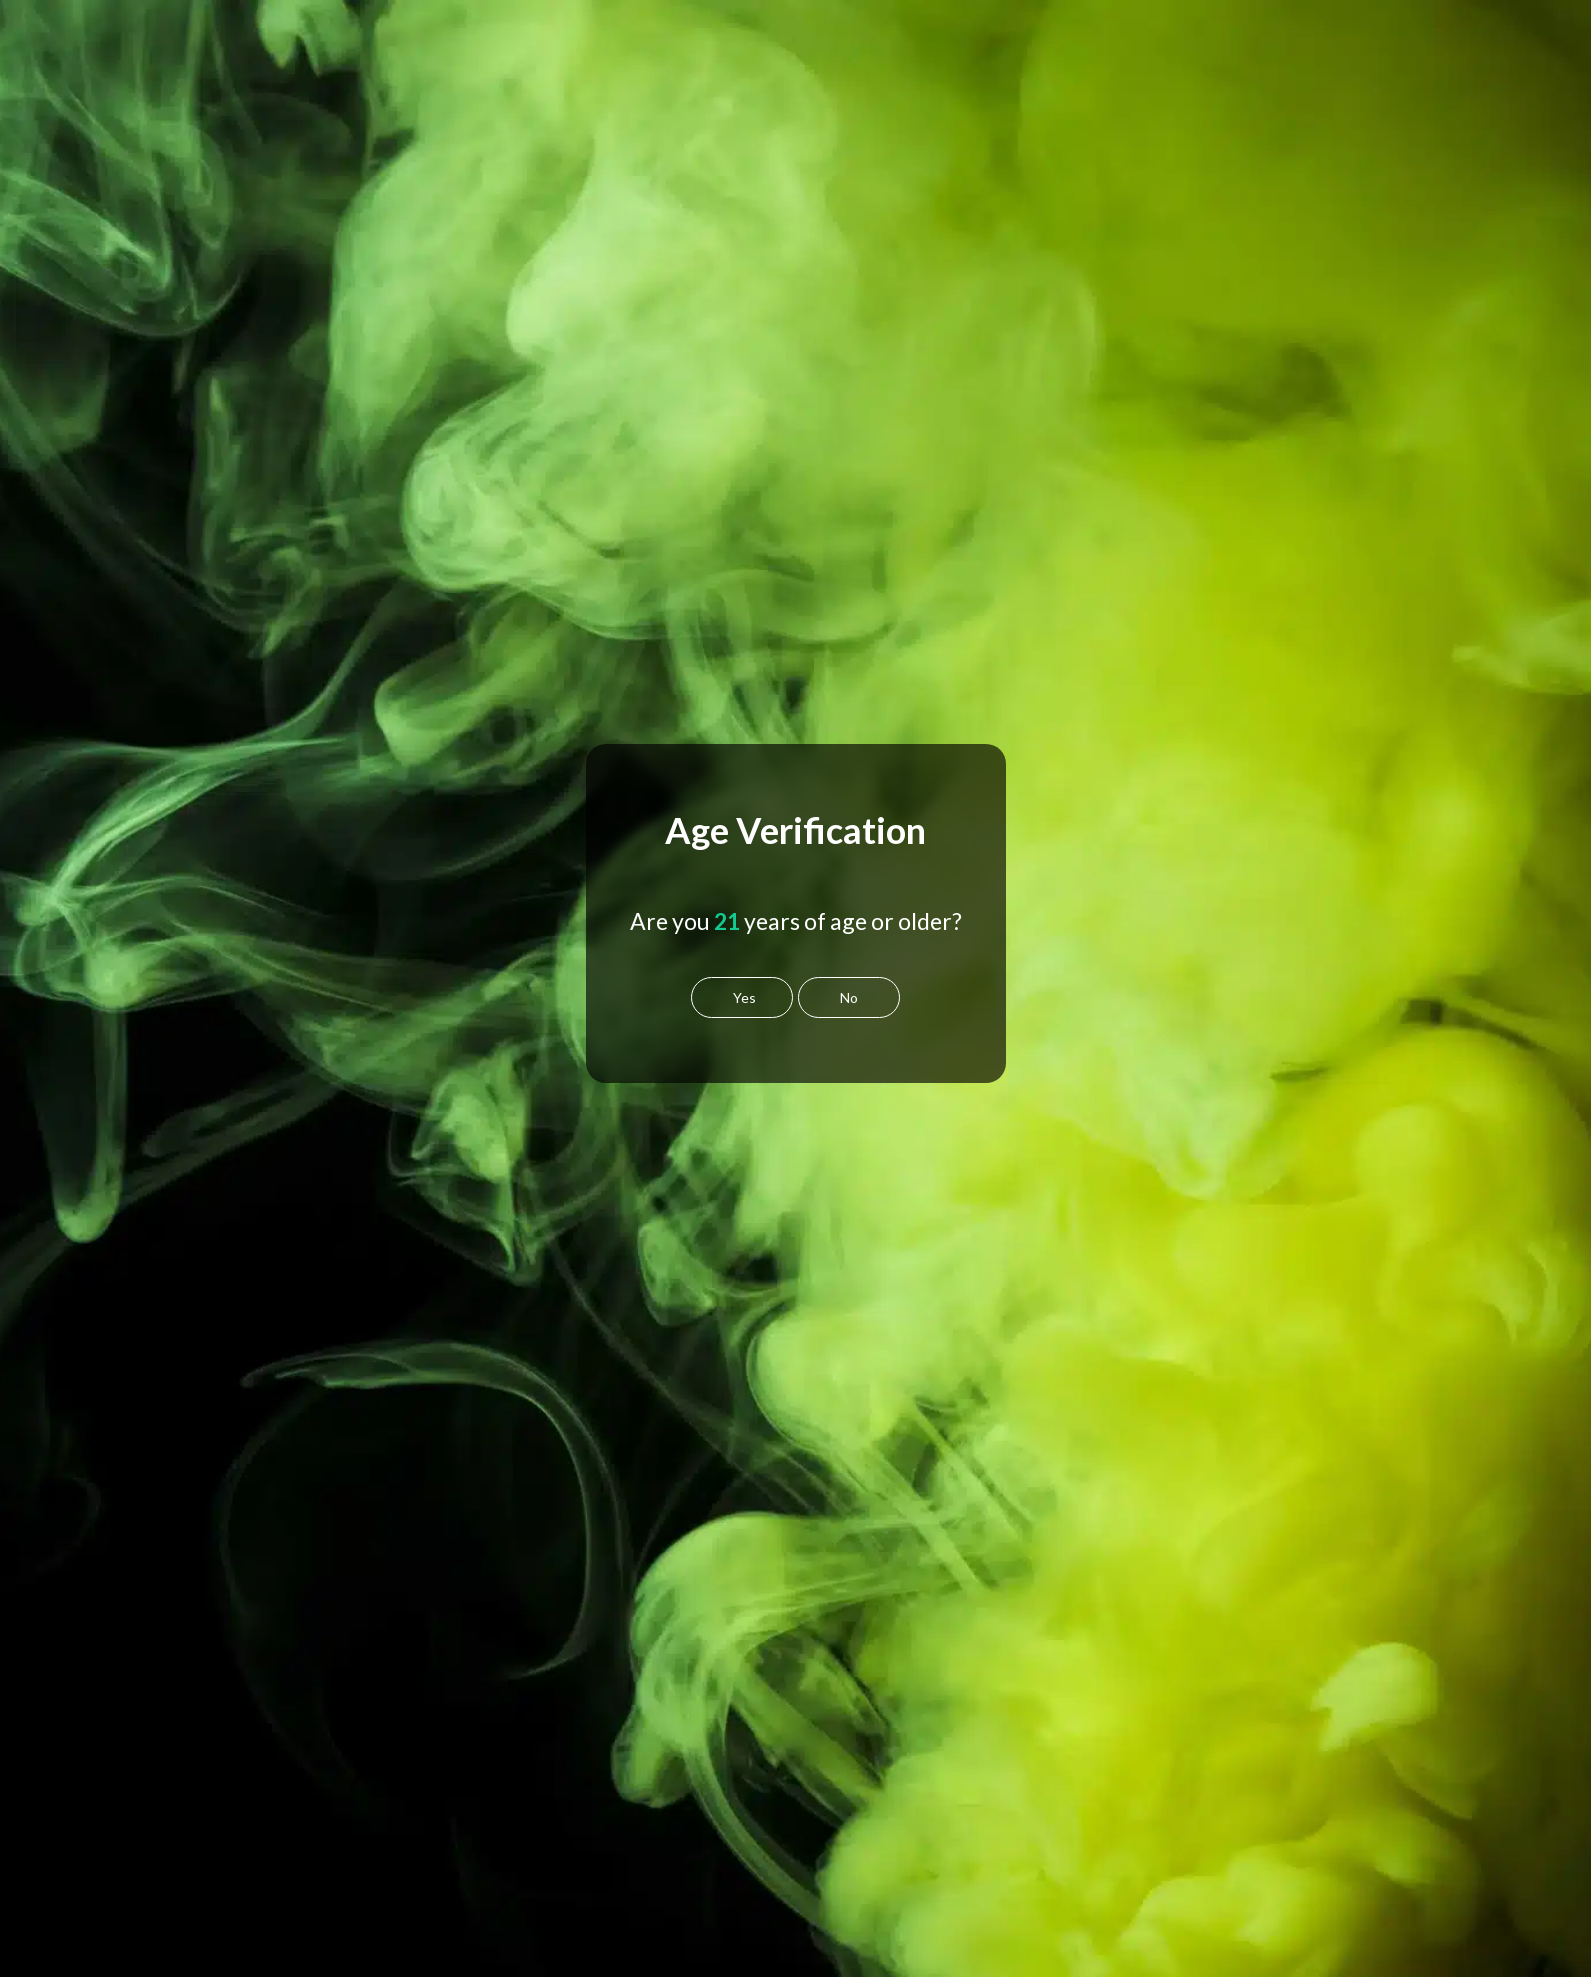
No (849, 997)
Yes (744, 997)
